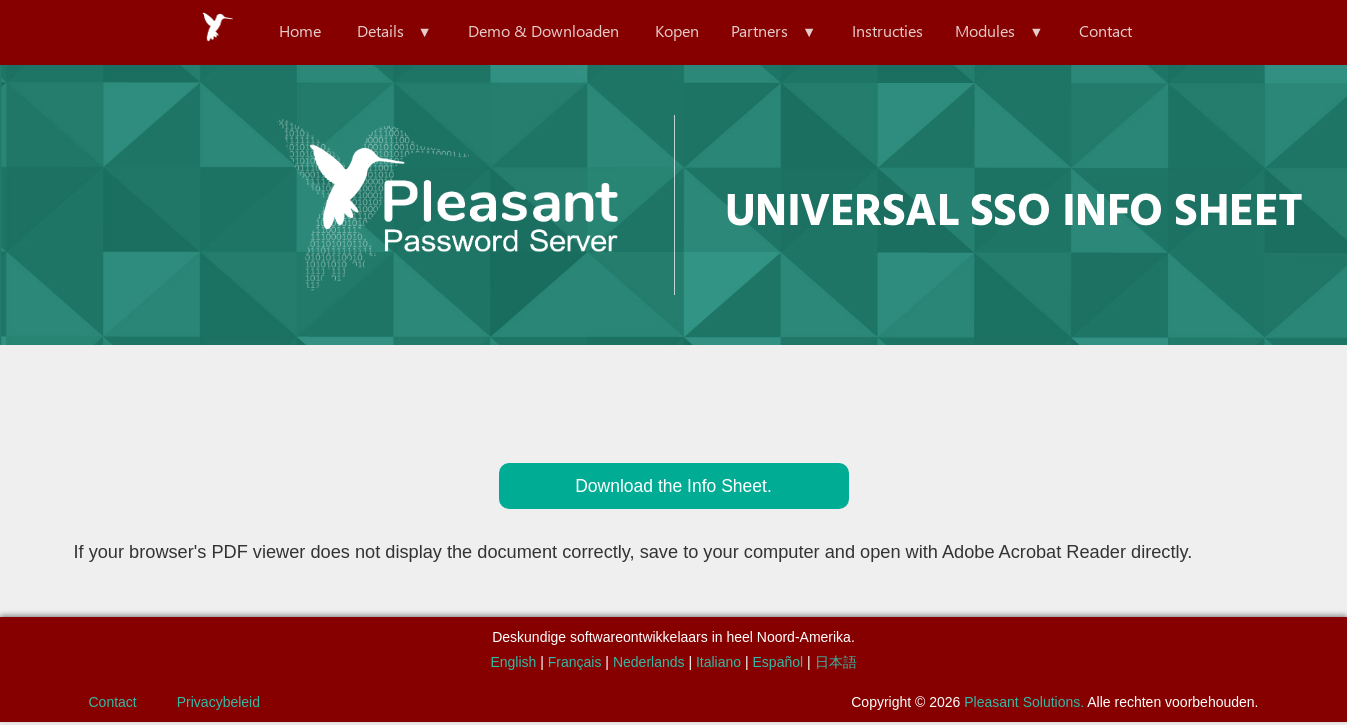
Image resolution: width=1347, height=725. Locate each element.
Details (360, 31)
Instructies (899, 31)
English (513, 665)
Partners (763, 31)
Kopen (673, 31)
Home (272, 31)
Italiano (718, 665)
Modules (1005, 31)
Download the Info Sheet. (673, 488)
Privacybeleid (218, 705)
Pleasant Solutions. (1024, 705)
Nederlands (649, 665)
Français (575, 665)
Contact (1133, 31)
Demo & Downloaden (531, 31)
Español (778, 665)
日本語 (836, 665)
